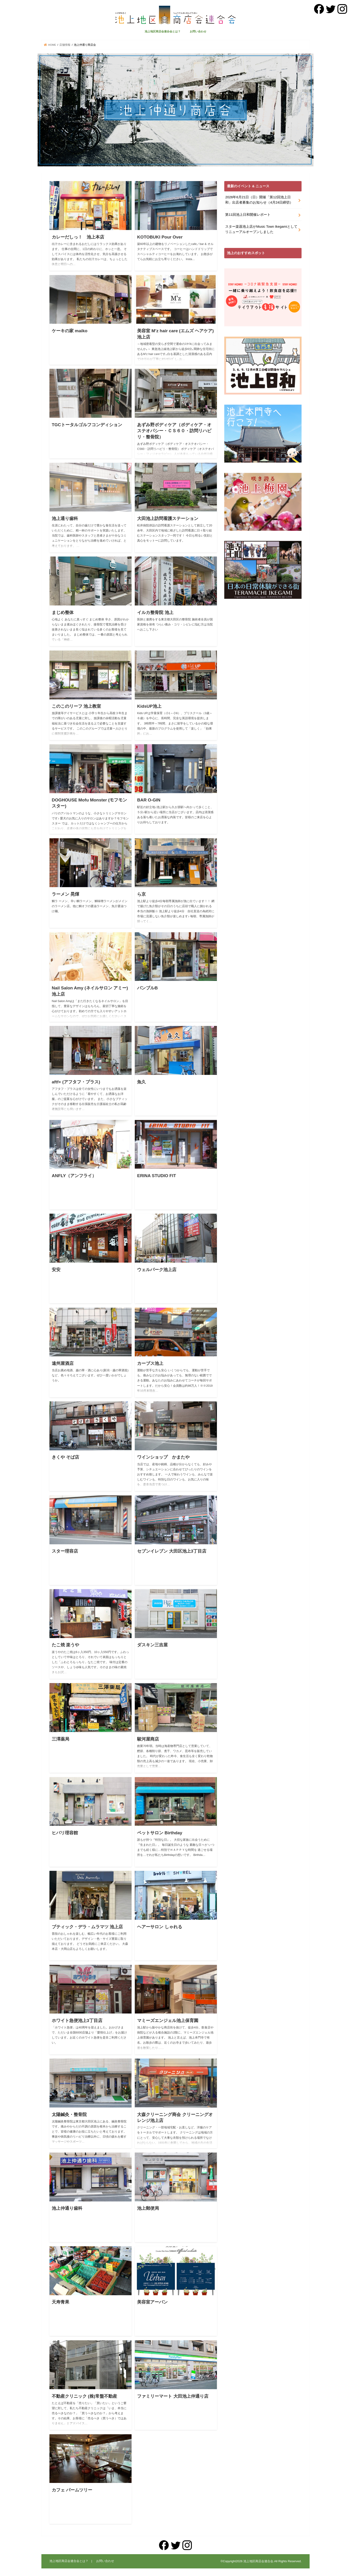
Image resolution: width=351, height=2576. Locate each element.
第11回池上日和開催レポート (247, 214)
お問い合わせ (198, 31)
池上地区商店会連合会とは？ (163, 31)
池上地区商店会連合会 (258, 2561)
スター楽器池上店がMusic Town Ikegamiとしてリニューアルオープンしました (261, 229)
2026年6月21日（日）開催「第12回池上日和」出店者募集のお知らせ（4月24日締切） (259, 199)
